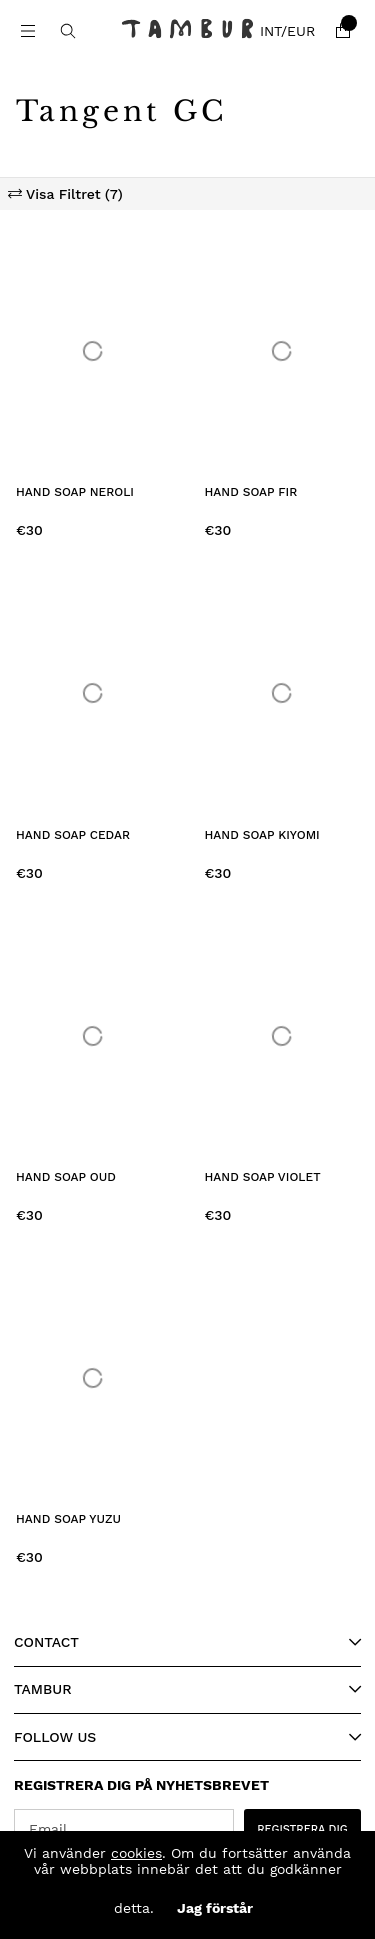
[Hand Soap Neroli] (93, 351)
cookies (136, 1853)
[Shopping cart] (343, 31)
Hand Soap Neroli (75, 492)
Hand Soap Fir (251, 492)
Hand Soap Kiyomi (262, 835)
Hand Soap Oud (66, 1177)
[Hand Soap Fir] (282, 351)
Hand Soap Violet (263, 1177)
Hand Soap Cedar (73, 835)
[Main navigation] (28, 31)
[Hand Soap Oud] (93, 1036)
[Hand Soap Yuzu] (93, 1378)
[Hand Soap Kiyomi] (282, 693)
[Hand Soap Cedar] (93, 693)
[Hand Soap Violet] (282, 1036)
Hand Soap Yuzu (68, 1519)
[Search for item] (68, 31)
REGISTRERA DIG (302, 1829)
